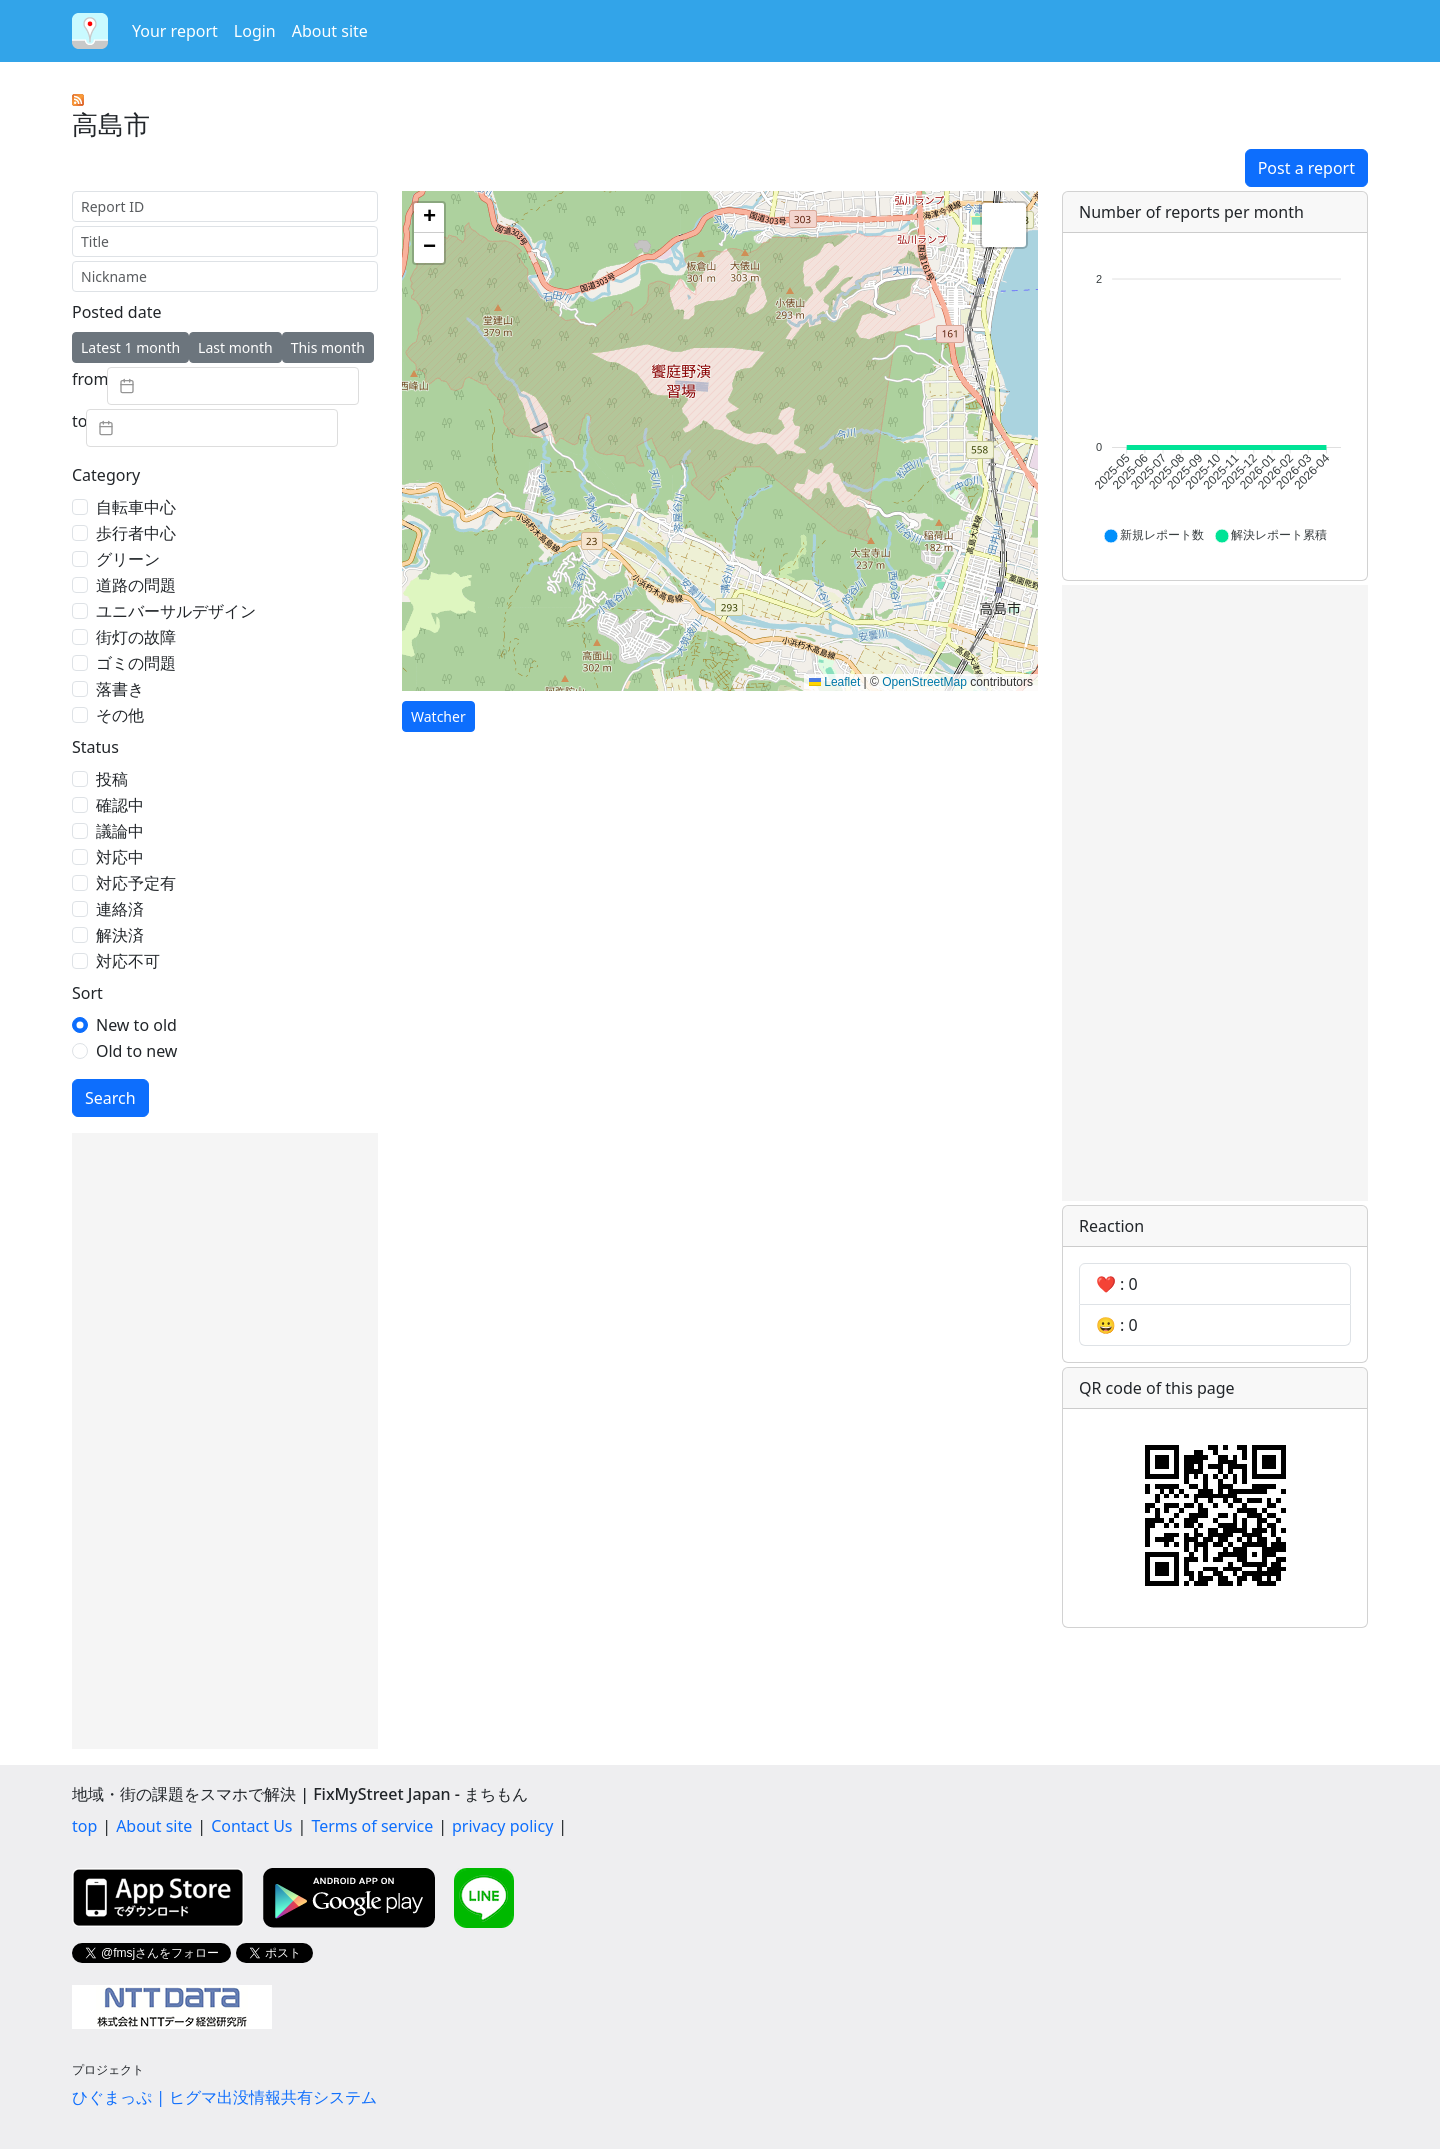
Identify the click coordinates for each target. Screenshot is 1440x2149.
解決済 (120, 935)
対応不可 (128, 961)
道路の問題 (136, 585)
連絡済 (120, 909)
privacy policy (502, 1826)
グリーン (128, 559)
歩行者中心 (136, 533)
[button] (429, 218)
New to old (136, 1025)
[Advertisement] (225, 1441)
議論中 (120, 831)
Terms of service (372, 1826)
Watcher (438, 716)
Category (106, 475)
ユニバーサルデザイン (176, 611)
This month (328, 347)
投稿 (112, 779)
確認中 (120, 805)
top (84, 1826)
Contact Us (251, 1826)
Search (110, 1098)
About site (330, 31)
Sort (87, 993)
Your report (175, 31)
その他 (120, 715)
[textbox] (233, 386)
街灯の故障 (136, 637)
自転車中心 (136, 507)
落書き (120, 689)
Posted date (116, 312)
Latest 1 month (130, 347)
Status (95, 747)
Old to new (136, 1051)
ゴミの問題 (136, 663)
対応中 (120, 857)
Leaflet (834, 682)
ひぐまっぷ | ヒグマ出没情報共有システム (224, 2097)
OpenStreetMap (924, 682)
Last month (235, 347)
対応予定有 (136, 883)
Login (255, 31)
